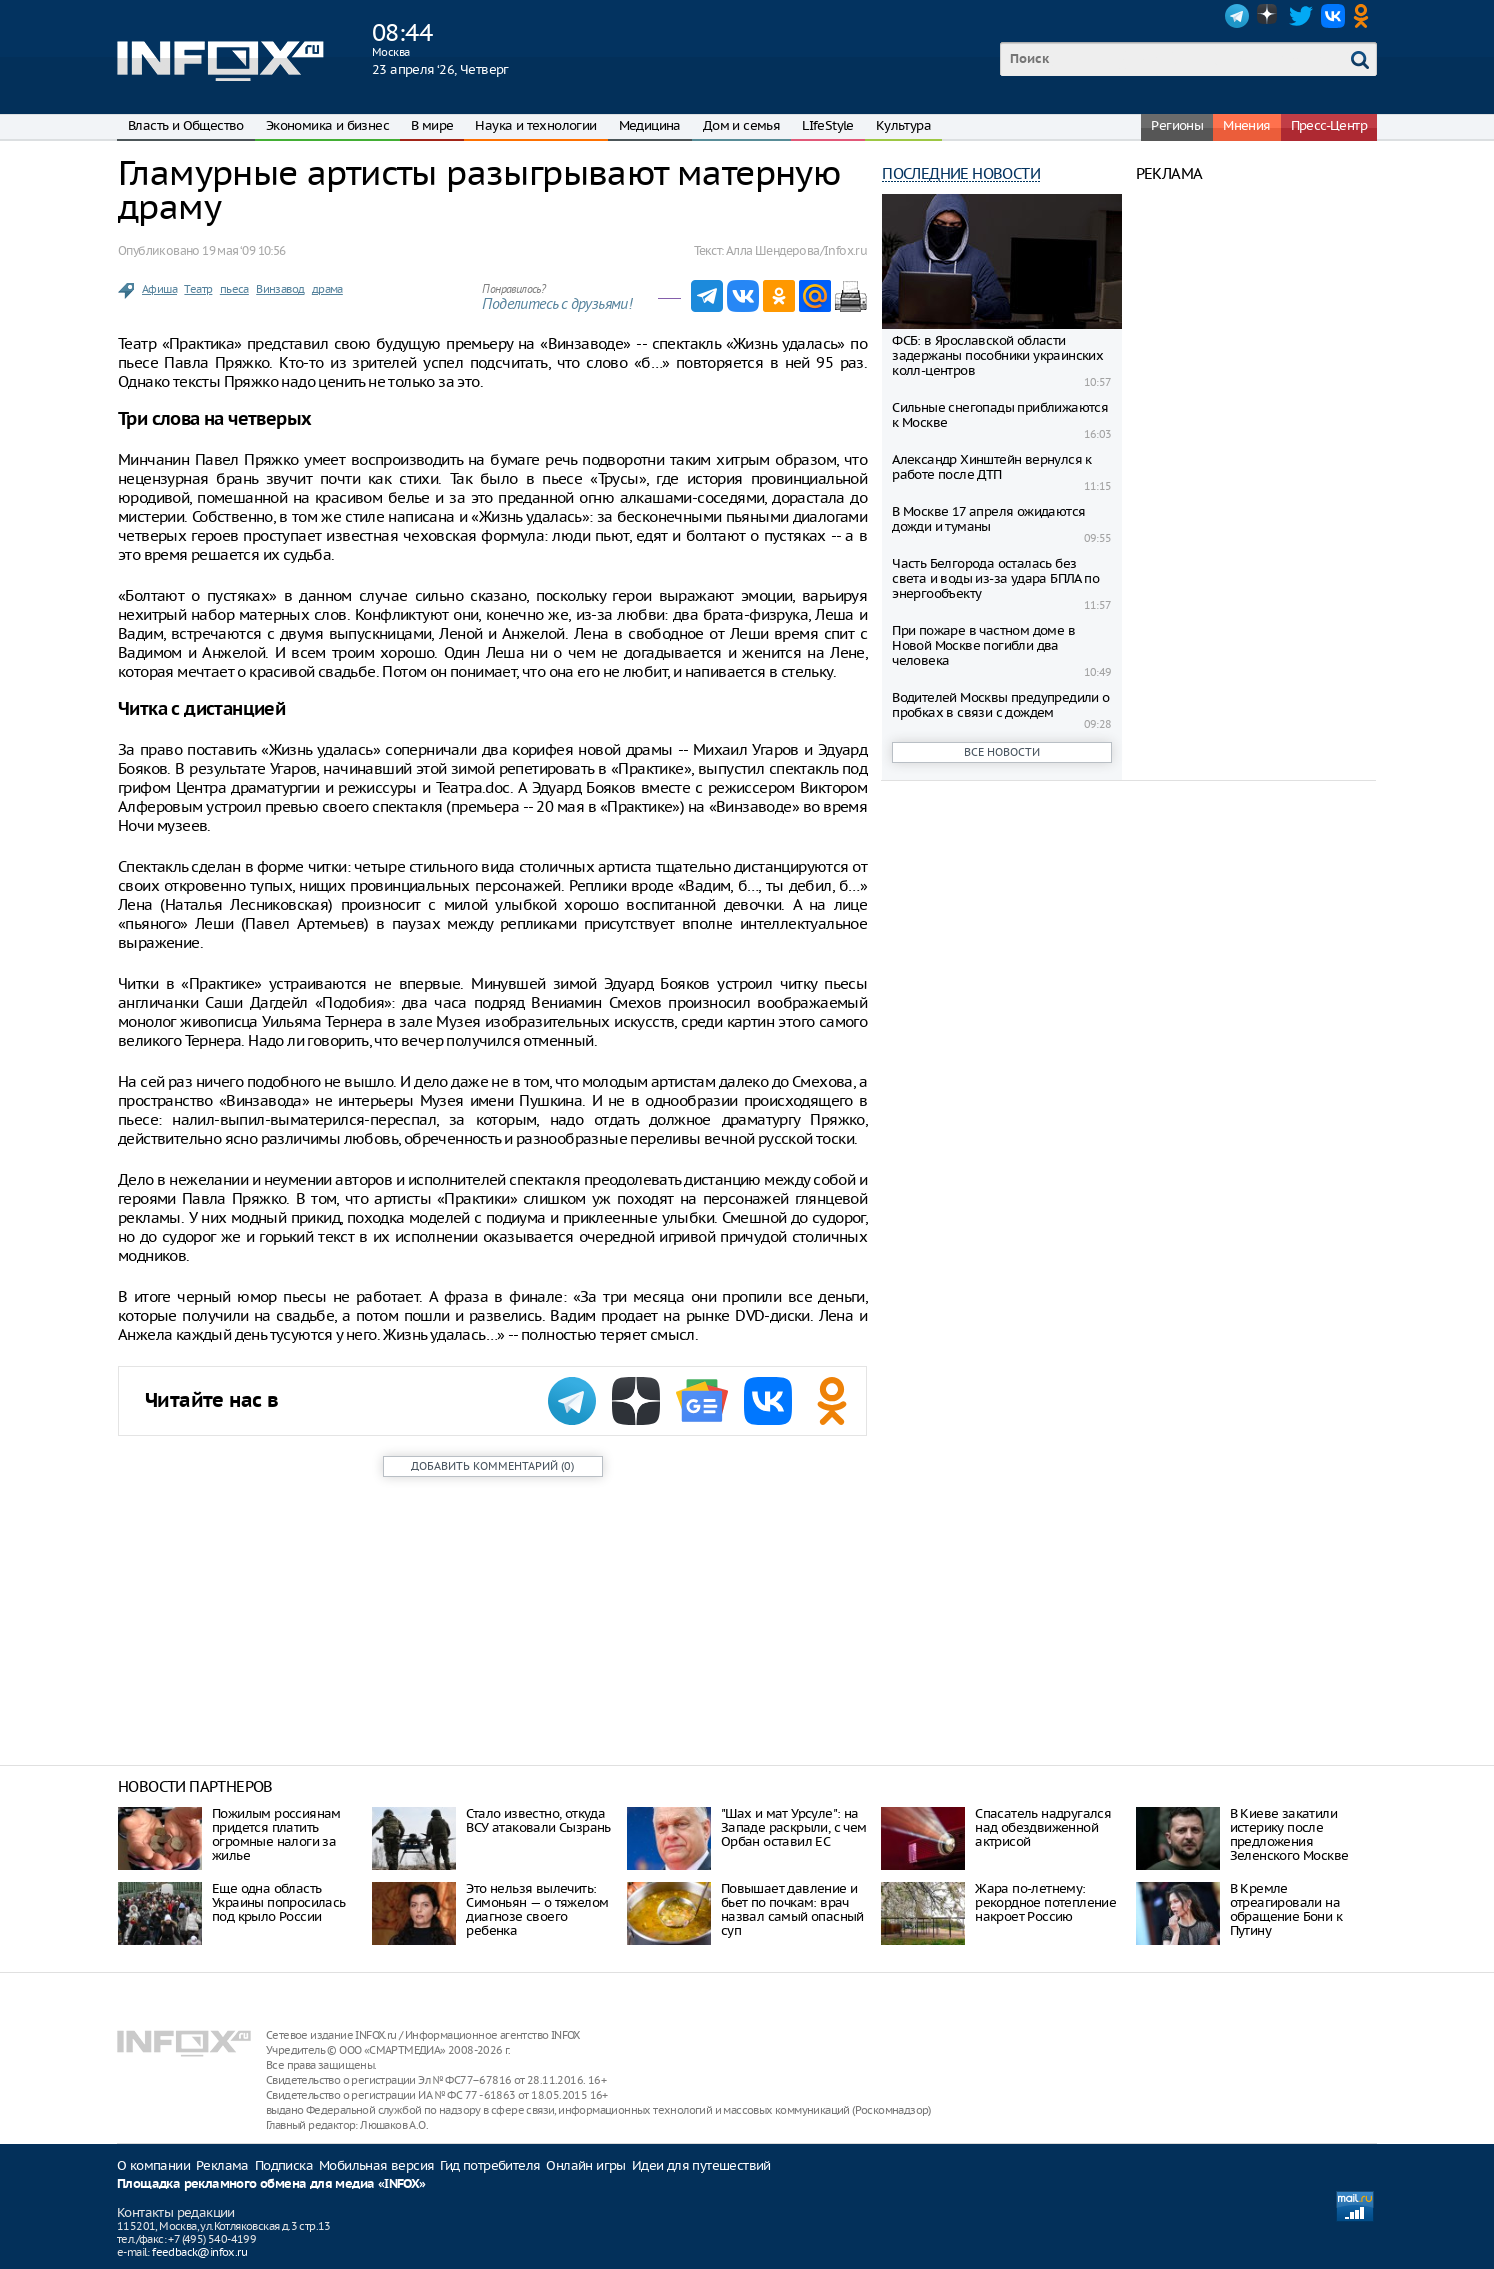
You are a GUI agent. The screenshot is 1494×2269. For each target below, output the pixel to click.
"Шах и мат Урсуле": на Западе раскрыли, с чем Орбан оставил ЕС (794, 1827)
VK (1333, 16)
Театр (198, 289)
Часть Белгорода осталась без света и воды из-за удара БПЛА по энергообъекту (995, 578)
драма (327, 289)
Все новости (1002, 752)
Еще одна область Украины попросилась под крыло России (279, 1902)
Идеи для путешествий (701, 2165)
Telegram (1237, 16)
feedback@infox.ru (199, 2252)
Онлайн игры (585, 2165)
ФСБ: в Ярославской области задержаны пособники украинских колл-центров (997, 355)
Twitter (1301, 16)
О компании (153, 2165)
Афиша (159, 289)
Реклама (222, 2165)
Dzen (1269, 16)
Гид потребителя (490, 2165)
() (492, 1466)
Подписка (284, 2165)
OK (1365, 16)
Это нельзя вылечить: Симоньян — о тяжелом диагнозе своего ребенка (537, 1909)
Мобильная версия (376, 2165)
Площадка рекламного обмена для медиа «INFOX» (271, 2184)
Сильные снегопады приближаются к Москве (1000, 415)
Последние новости (961, 173)
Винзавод (280, 289)
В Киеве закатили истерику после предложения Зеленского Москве (1289, 1834)
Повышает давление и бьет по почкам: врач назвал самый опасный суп (792, 1909)
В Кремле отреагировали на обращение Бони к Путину (1286, 1909)
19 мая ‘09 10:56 (243, 250)
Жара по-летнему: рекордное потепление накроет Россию (1045, 1902)
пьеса (234, 289)
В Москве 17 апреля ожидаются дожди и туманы (988, 519)
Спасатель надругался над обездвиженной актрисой (1043, 1827)
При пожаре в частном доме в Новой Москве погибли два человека (983, 645)
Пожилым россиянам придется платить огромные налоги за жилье (276, 1834)
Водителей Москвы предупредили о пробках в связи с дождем (1000, 705)
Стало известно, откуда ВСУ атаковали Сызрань (538, 1820)
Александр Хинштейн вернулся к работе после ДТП (992, 467)
